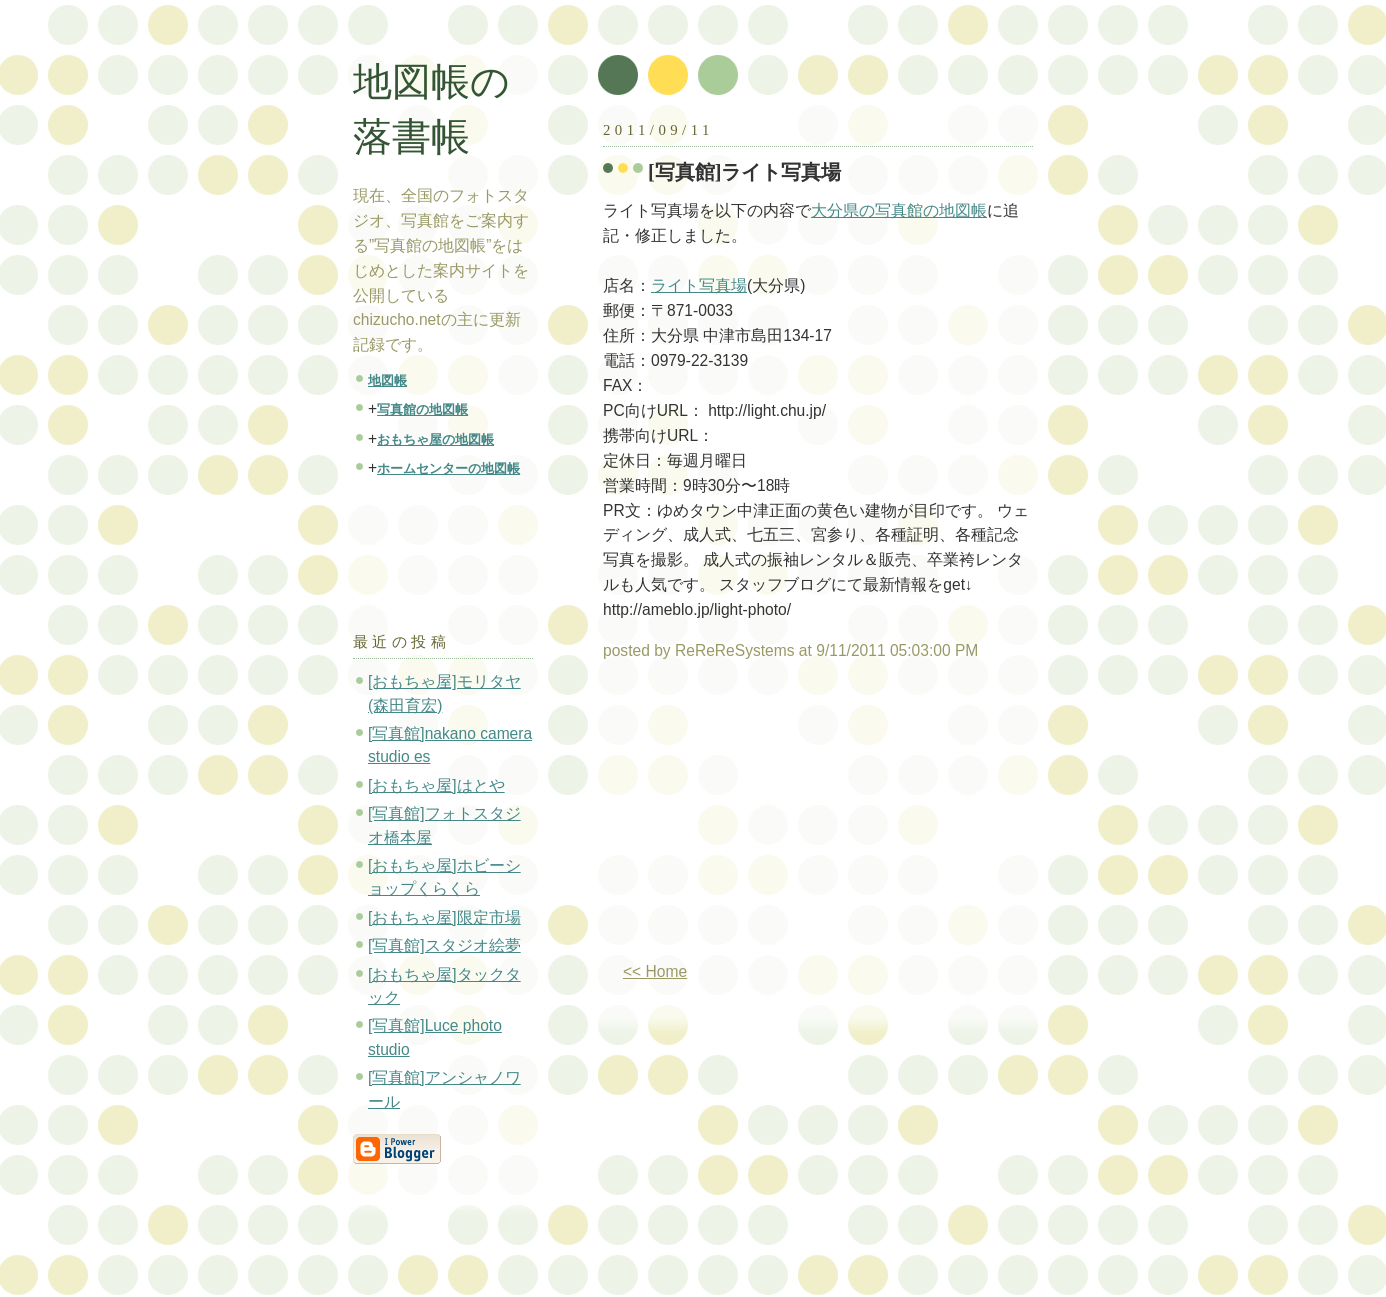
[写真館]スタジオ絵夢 (444, 945)
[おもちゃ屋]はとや (436, 785)
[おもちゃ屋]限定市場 (444, 917)
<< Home (655, 971)
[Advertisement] (771, 819)
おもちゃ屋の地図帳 (435, 439)
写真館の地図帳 (422, 409)
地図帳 (387, 380)
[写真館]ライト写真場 (745, 172)
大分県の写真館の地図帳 (899, 210)
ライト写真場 (699, 285)
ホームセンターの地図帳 (448, 468)
